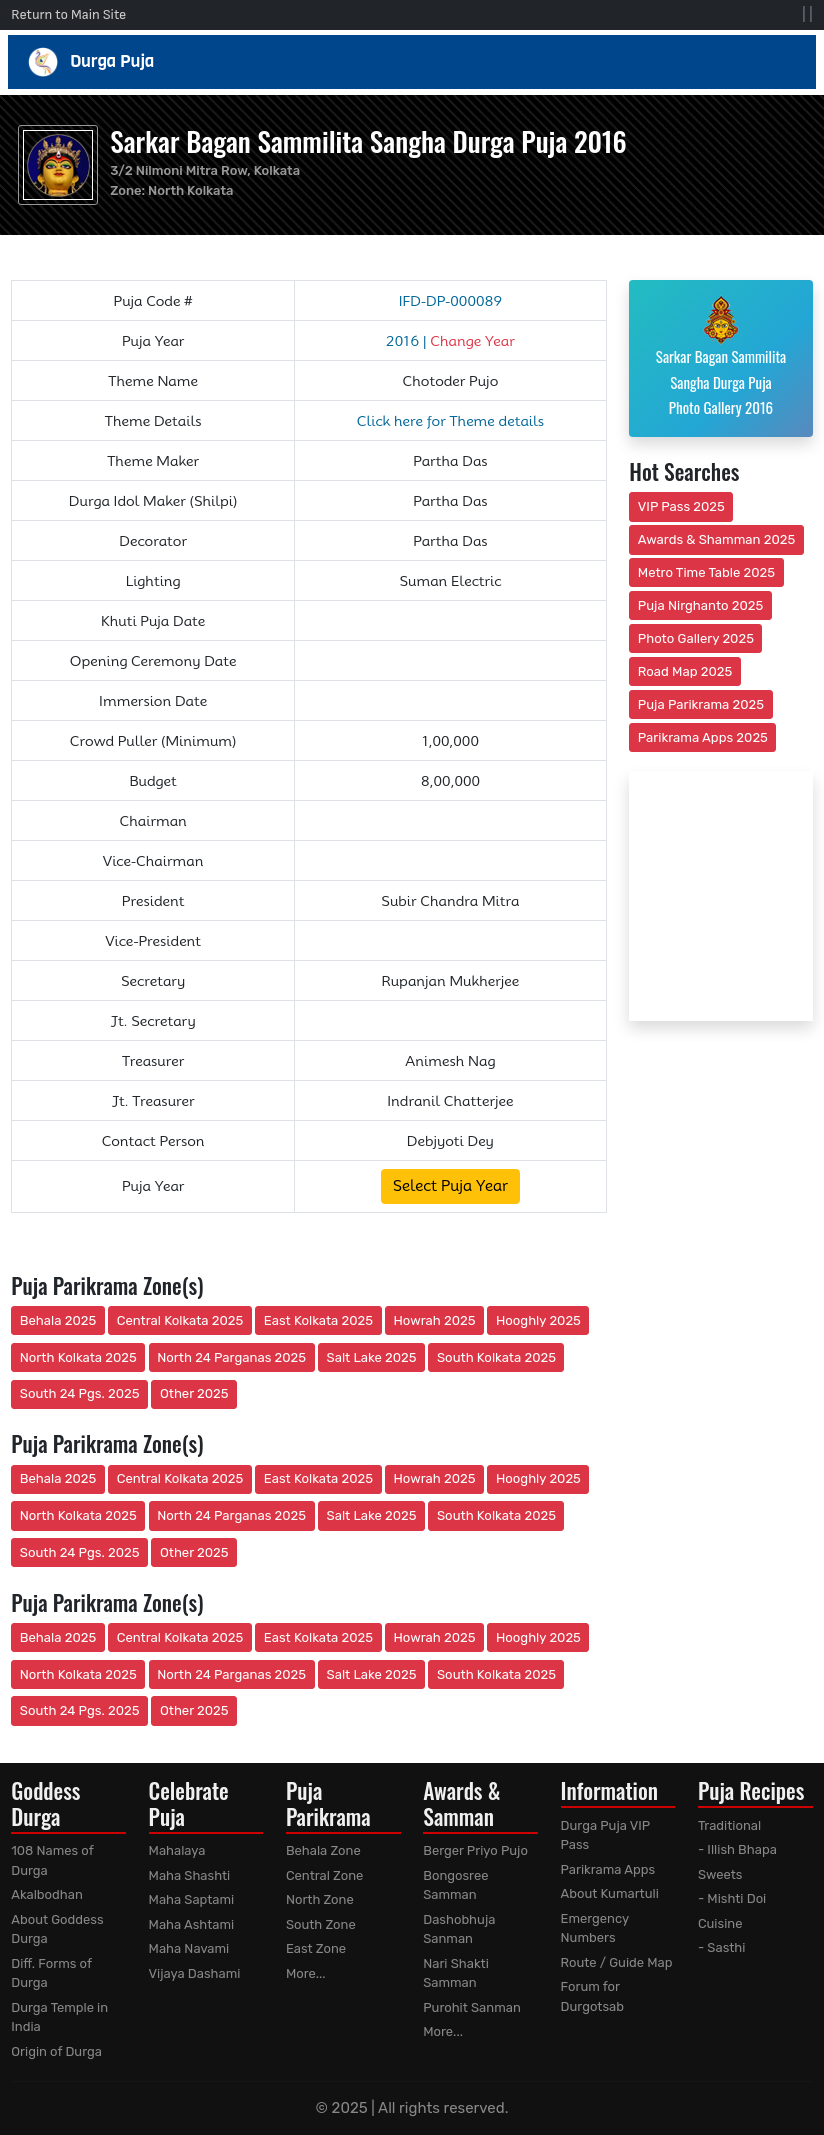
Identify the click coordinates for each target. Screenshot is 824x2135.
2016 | (450, 341)
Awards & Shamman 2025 (717, 539)
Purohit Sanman (472, 2007)
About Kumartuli (610, 1893)
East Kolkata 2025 (318, 1320)
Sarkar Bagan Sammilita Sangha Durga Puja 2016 (368, 140)
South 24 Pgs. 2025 (80, 1393)
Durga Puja (412, 62)
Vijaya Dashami (195, 1973)
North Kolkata (190, 190)
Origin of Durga (56, 2051)
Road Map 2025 (685, 671)
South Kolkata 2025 (496, 1357)
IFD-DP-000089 (450, 301)
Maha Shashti (190, 1875)
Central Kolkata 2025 (180, 1320)
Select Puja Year (450, 1186)
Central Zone (324, 1875)
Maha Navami (189, 1948)
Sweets (720, 1874)
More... (306, 1973)
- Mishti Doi (732, 1898)
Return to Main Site (68, 14)
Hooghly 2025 (538, 1320)
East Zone (316, 1948)
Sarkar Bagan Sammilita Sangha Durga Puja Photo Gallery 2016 (721, 356)
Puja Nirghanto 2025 (701, 605)
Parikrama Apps (608, 1869)
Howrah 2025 (434, 1320)
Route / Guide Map (617, 1962)
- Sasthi (722, 1947)
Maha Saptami (192, 1899)
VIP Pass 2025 (681, 506)
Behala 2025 (58, 1320)
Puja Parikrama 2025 (701, 704)
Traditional (729, 1825)
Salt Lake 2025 (372, 1357)
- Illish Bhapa (737, 1849)
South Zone (321, 1924)
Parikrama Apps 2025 (703, 737)
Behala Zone (323, 1850)
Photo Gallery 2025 (696, 638)
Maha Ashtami (192, 1924)
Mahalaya (177, 1850)
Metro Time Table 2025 (706, 572)
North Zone (320, 1899)
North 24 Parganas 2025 (231, 1357)
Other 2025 (194, 1393)
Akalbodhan (47, 1894)
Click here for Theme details (450, 421)
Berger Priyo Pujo (475, 1850)
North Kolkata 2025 (78, 1357)
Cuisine (720, 1923)
